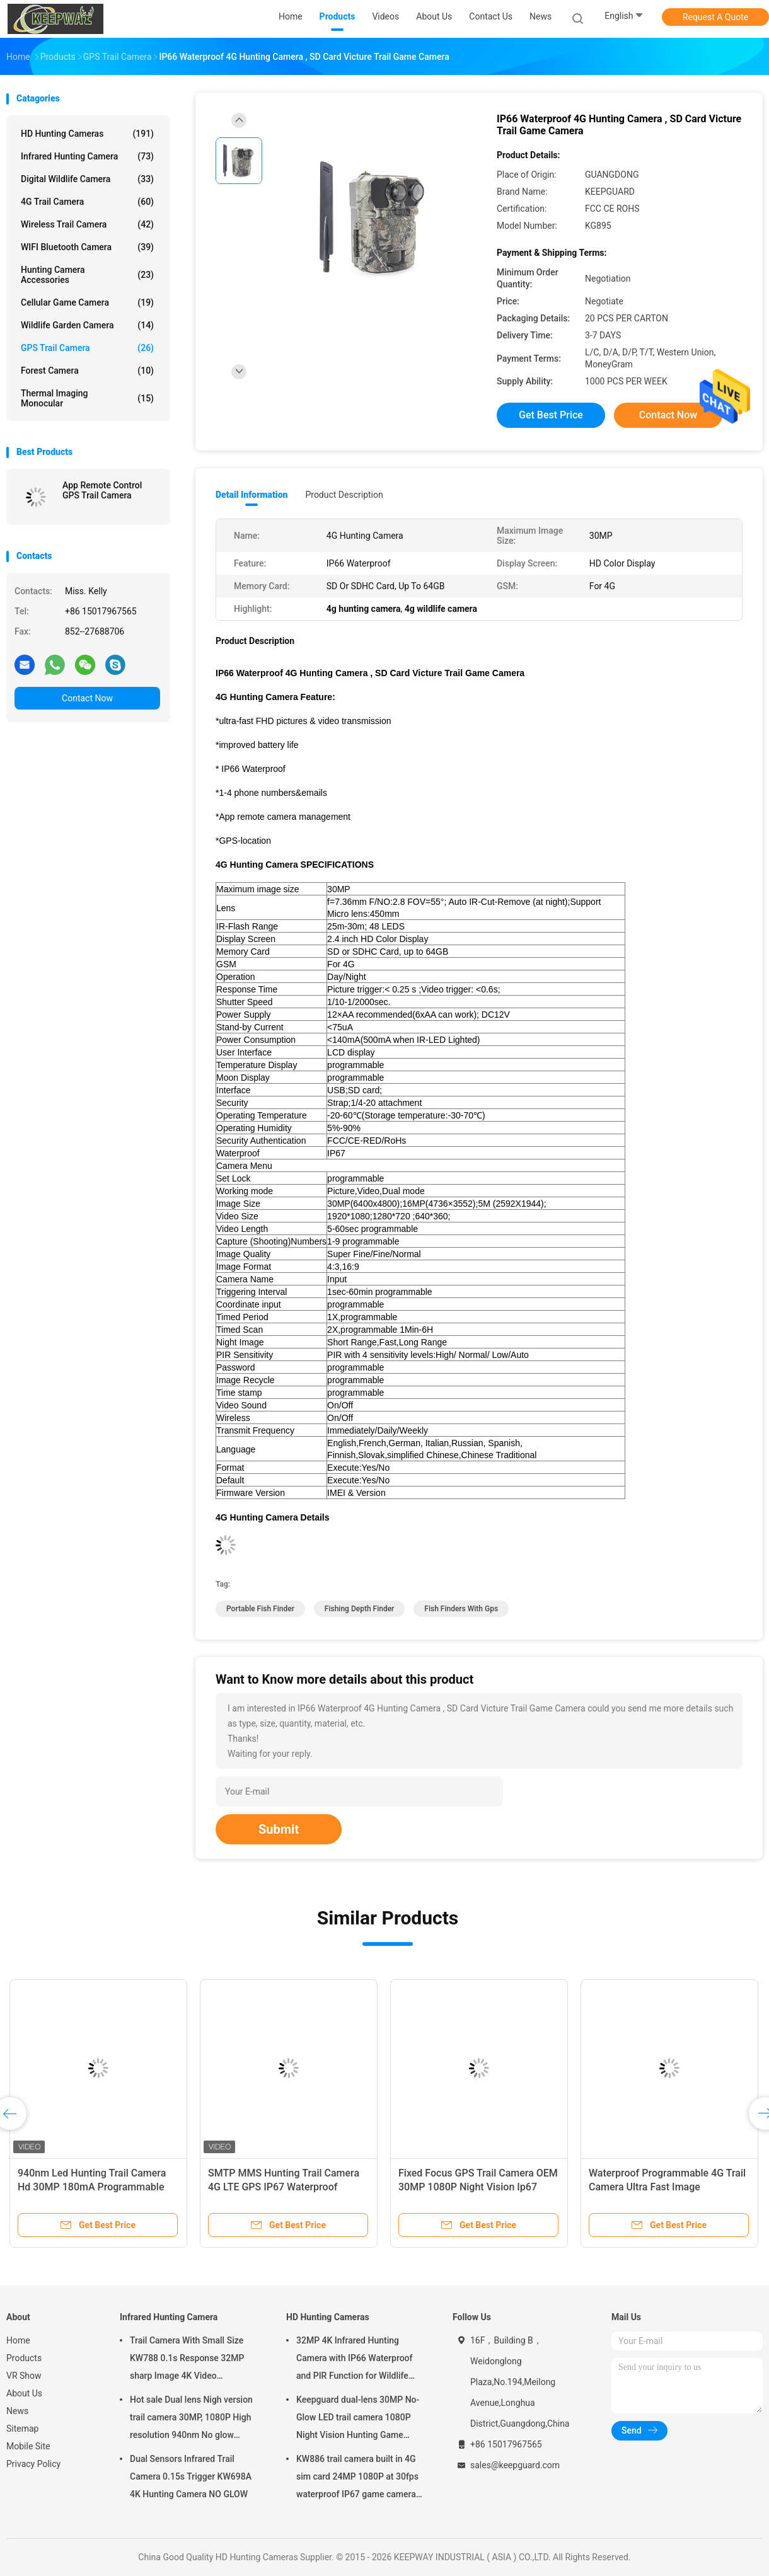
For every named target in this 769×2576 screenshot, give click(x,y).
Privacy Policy (33, 2464)
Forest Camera (87, 370)
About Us (24, 2393)
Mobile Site (28, 2446)
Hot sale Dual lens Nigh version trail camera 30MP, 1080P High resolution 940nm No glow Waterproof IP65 (191, 2419)
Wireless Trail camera (87, 224)
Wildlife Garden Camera (87, 325)
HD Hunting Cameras (87, 133)
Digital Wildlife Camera (87, 179)
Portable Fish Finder (260, 1608)
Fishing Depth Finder (359, 1608)
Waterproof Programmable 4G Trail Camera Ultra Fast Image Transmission (667, 2187)
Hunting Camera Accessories (87, 275)
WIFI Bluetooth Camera (87, 247)
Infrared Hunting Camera (87, 156)
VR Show (24, 2376)
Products (24, 2358)
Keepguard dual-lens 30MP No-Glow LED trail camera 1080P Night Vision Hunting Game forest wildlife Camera (357, 2419)
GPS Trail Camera (87, 348)
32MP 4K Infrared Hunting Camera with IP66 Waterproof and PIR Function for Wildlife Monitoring (354, 2359)
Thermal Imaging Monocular (87, 398)
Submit (278, 1829)
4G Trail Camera (87, 201)
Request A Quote (715, 17)
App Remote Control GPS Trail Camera (102, 490)
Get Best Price (551, 415)
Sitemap (22, 2429)
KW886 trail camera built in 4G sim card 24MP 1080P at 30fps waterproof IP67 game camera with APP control (357, 2478)
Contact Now (87, 698)
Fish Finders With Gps (461, 1608)
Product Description (344, 495)
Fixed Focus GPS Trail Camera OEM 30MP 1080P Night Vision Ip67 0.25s (478, 2187)
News (17, 2411)
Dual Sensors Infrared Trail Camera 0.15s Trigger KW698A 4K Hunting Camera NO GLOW (191, 2476)
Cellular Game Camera (87, 302)
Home (18, 2340)
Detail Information (251, 495)
